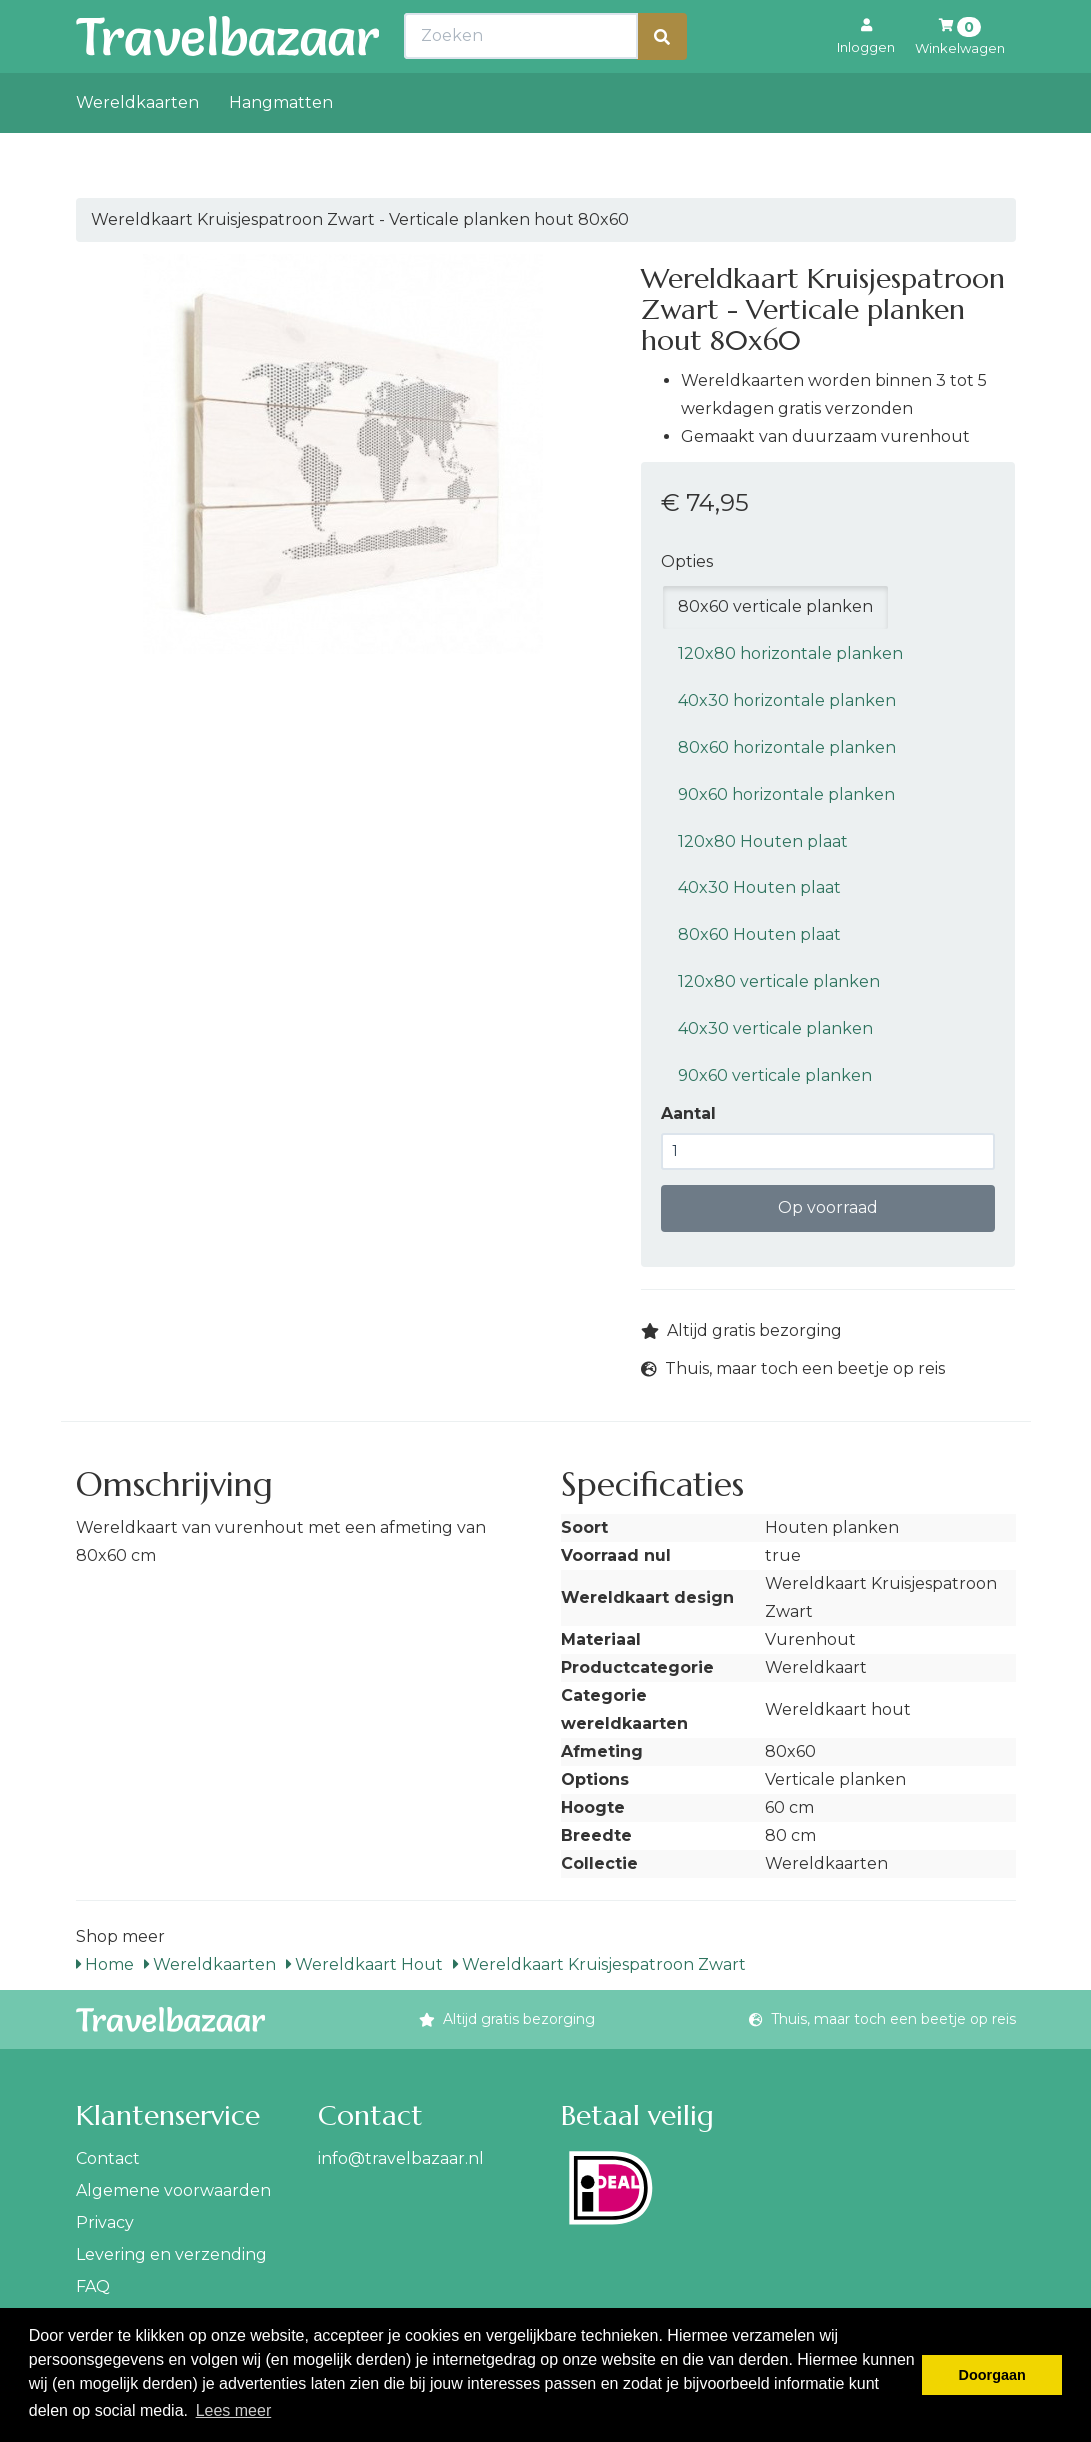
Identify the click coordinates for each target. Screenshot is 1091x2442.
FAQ (93, 2286)
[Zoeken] (662, 80)
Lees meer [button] (234, 2410)
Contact (108, 2158)
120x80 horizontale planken (790, 653)
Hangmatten (281, 146)
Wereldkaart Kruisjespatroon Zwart (599, 1964)
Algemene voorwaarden (173, 2190)
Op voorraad (828, 1207)
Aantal (688, 1113)
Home (105, 1964)
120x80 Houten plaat (763, 841)
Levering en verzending (171, 2254)
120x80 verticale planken (779, 981)
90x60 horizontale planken (786, 794)
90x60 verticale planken (775, 1075)
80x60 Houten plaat (759, 934)
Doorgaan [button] (992, 2375)
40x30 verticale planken (775, 1028)
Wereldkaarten (137, 146)
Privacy (105, 2222)
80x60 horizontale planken (787, 747)
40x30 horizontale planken (787, 700)
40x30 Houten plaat (759, 887)
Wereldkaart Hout (364, 1964)
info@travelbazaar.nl (401, 2158)
